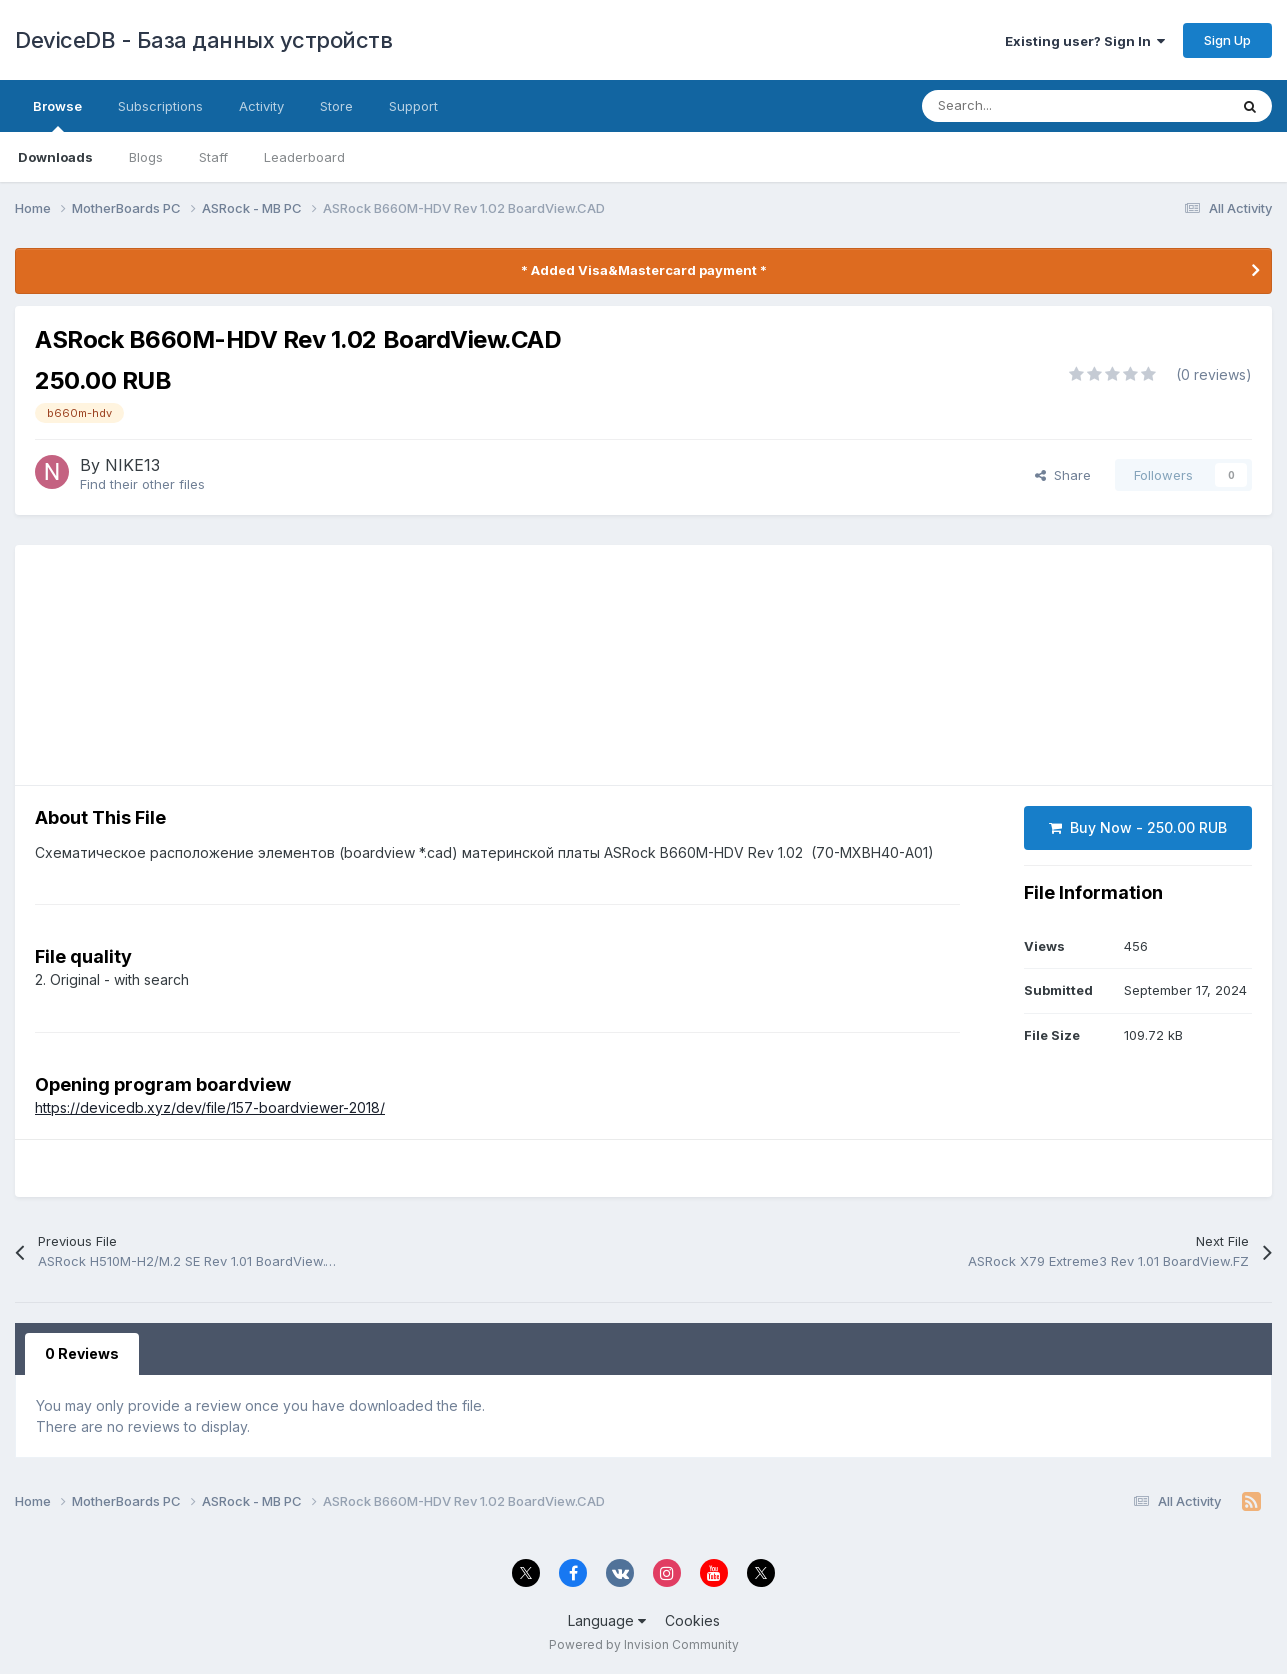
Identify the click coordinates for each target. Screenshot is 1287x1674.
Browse (57, 115)
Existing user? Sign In (1085, 41)
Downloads (55, 157)
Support (413, 106)
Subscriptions (160, 106)
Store (336, 106)
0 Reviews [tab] (82, 1353)
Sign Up (1227, 40)
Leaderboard (304, 157)
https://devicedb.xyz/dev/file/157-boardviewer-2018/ (210, 1107)
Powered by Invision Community (644, 1644)
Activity (261, 106)
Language (607, 1620)
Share (1063, 475)
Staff (213, 157)
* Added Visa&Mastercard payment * (644, 270)
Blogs (146, 157)
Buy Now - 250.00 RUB (1138, 827)
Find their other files (142, 484)
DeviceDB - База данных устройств (203, 40)
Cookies (692, 1620)
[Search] (1055, 106)
